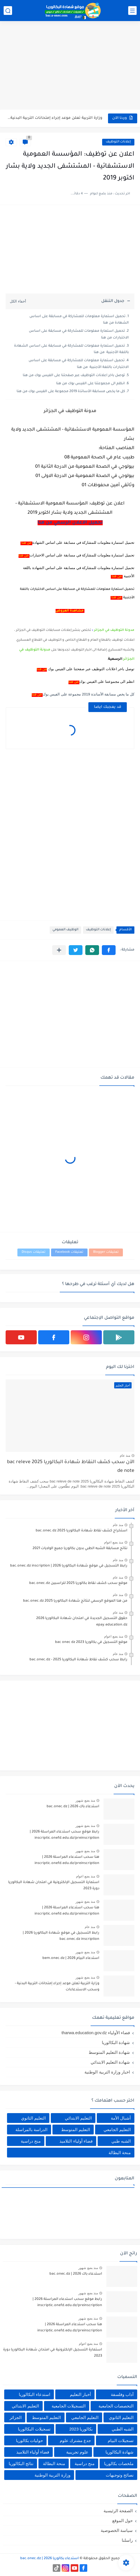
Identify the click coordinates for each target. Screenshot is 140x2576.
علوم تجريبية (77, 2452)
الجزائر (16, 2417)
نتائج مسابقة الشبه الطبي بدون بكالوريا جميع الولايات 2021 (80, 1548)
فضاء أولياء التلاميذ (75, 2141)
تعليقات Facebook (69, 1252)
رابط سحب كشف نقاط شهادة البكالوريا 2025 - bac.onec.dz (78, 1660)
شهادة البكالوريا (116, 2042)
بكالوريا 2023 (81, 2429)
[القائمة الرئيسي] (132, 10)
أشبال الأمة (121, 2118)
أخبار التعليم (80, 2394)
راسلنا (127, 2540)
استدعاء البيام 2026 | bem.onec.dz (70, 1958)
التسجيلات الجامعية (69, 2406)
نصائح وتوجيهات (120, 2475)
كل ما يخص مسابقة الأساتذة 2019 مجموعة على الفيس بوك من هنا (71, 392)
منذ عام (125, 1456)
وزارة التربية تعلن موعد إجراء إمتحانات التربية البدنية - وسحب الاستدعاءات (57, 1987)
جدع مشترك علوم (75, 2440)
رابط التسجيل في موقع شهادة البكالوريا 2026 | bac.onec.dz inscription (68, 1566)
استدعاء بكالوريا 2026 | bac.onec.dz (49, 2559)
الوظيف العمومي (65, 930)
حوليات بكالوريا (29, 2440)
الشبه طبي (121, 2141)
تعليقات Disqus (33, 1252)
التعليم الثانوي (33, 2118)
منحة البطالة (120, 2152)
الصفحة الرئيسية (118, 2510)
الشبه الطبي (123, 2429)
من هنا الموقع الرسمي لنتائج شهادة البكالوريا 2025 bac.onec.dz (75, 1601)
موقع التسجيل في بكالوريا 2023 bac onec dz (91, 1642)
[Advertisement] (70, 66)
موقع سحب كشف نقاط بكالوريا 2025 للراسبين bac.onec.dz (78, 1583)
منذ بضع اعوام (113, 1542)
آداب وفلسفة (122, 2394)
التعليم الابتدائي (78, 2118)
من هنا (26, 543)
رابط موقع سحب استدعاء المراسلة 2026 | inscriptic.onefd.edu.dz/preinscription (64, 1835)
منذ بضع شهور (85, 1800)
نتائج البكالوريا (21, 2463)
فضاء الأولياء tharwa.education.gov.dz (95, 2032)
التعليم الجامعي (117, 2129)
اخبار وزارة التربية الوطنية (107, 2072)
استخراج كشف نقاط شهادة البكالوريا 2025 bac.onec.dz (81, 1531)
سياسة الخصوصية (117, 2530)
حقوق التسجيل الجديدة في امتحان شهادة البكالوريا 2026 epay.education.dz (81, 1621)
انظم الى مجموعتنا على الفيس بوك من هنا (90, 384)
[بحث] (8, 10)
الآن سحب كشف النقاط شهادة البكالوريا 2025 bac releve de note (70, 1467)
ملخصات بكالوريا (119, 2463)
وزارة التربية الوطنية (52, 2475)
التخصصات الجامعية (116, 2406)
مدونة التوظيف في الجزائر (114, 630)
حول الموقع (122, 2520)
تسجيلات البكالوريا (34, 2429)
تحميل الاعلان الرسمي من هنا (70, 522)
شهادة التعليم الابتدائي (110, 2062)
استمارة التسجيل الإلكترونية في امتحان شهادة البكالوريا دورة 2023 (53, 1886)
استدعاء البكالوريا (34, 2394)
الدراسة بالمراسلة (31, 2129)
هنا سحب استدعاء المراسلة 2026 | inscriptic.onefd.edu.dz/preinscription (54, 122)
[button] (109, 950)
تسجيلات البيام (121, 2440)
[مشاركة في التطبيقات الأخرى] (59, 950)
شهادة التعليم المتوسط (109, 2052)
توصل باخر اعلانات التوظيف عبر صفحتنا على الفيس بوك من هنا (74, 376)
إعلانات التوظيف (118, 142)
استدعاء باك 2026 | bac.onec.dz (73, 1807)
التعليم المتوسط (75, 2129)
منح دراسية (31, 2141)
